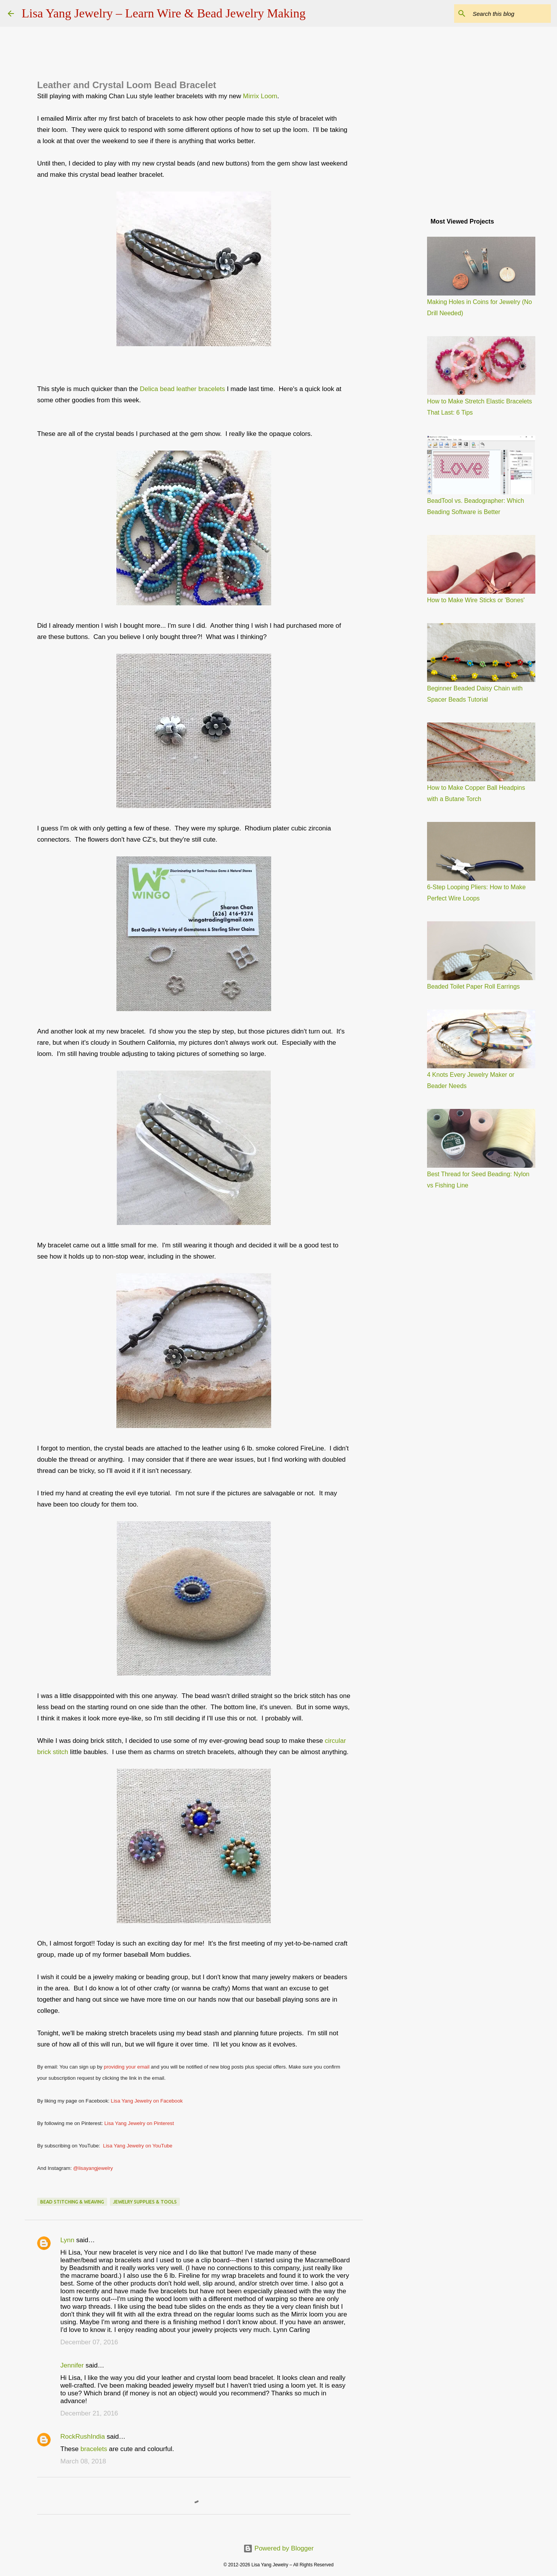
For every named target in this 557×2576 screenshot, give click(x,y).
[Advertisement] (402, 334)
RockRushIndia (82, 2436)
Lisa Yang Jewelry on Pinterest (139, 2123)
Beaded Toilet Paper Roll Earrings (473, 986)
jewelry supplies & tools (145, 2201)
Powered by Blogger (278, 2548)
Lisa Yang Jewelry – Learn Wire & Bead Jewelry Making (164, 13)
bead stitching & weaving (72, 2201)
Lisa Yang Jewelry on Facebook (147, 2101)
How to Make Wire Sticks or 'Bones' (476, 600)
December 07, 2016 (89, 2342)
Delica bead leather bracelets (182, 389)
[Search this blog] (510, 13)
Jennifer (72, 2365)
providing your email (126, 2067)
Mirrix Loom (260, 96)
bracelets (93, 2449)
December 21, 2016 (89, 2413)
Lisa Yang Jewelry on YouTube (137, 2146)
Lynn (67, 2240)
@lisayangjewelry (93, 2168)
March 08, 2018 (83, 2461)
